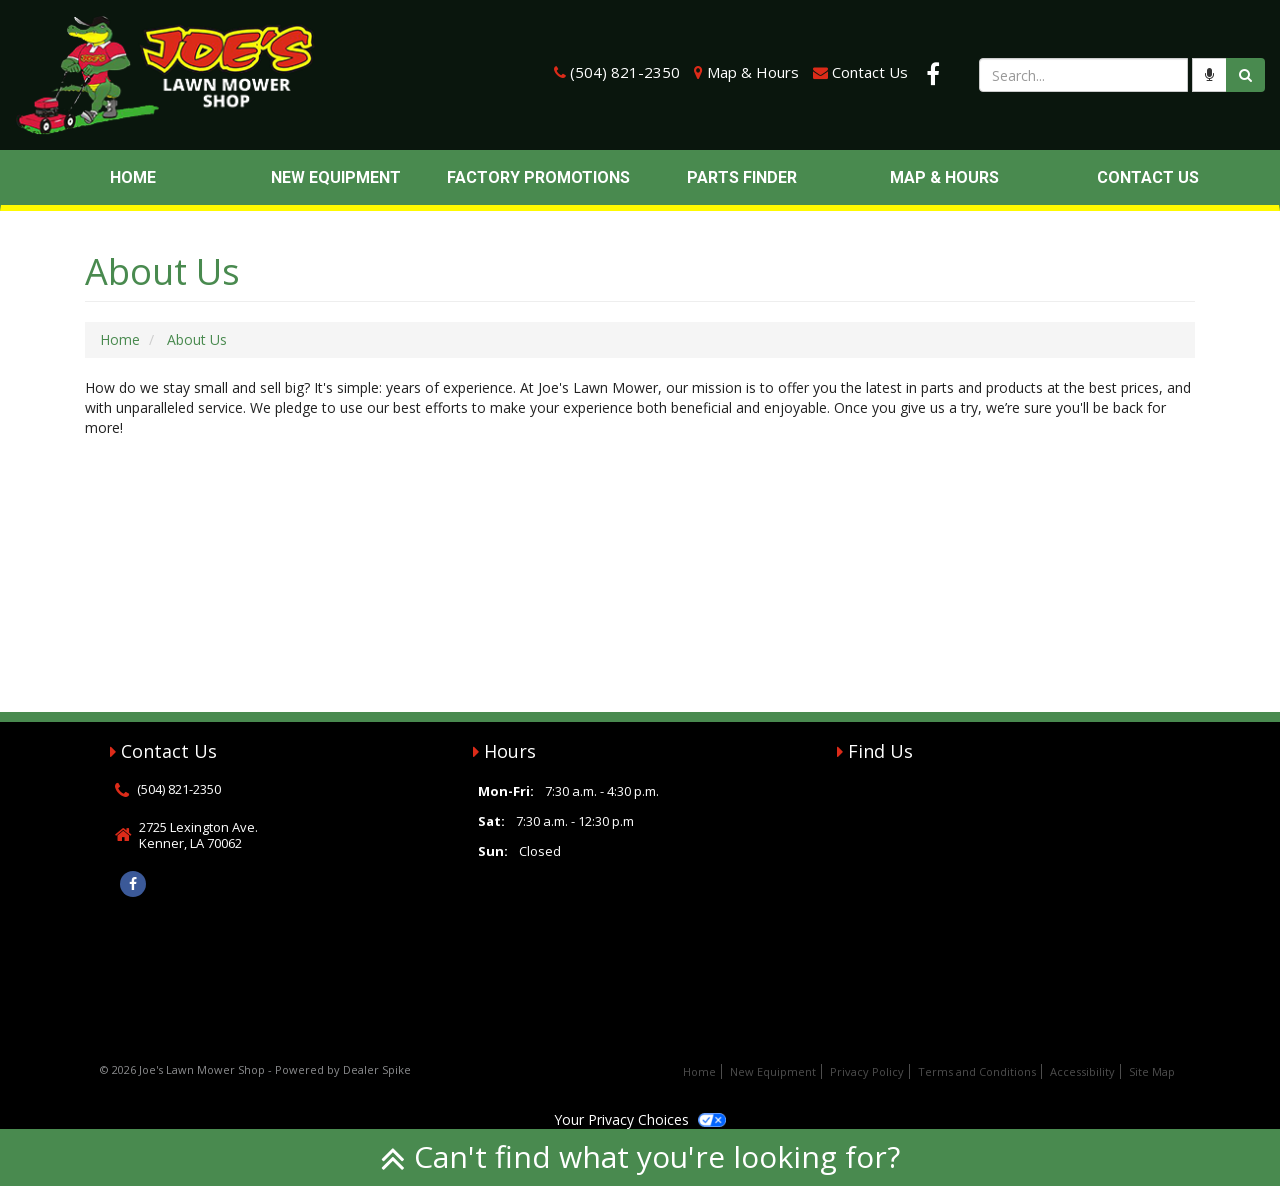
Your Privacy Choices (640, 1119)
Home (133, 177)
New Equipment (336, 177)
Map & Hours (753, 72)
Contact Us (870, 72)
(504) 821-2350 (625, 72)
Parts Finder (742, 177)
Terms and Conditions (977, 1071)
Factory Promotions (538, 177)
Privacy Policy (867, 1071)
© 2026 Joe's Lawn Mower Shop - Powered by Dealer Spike (255, 1069)
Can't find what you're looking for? (640, 1156)
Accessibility (1082, 1071)
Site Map (1152, 1071)
